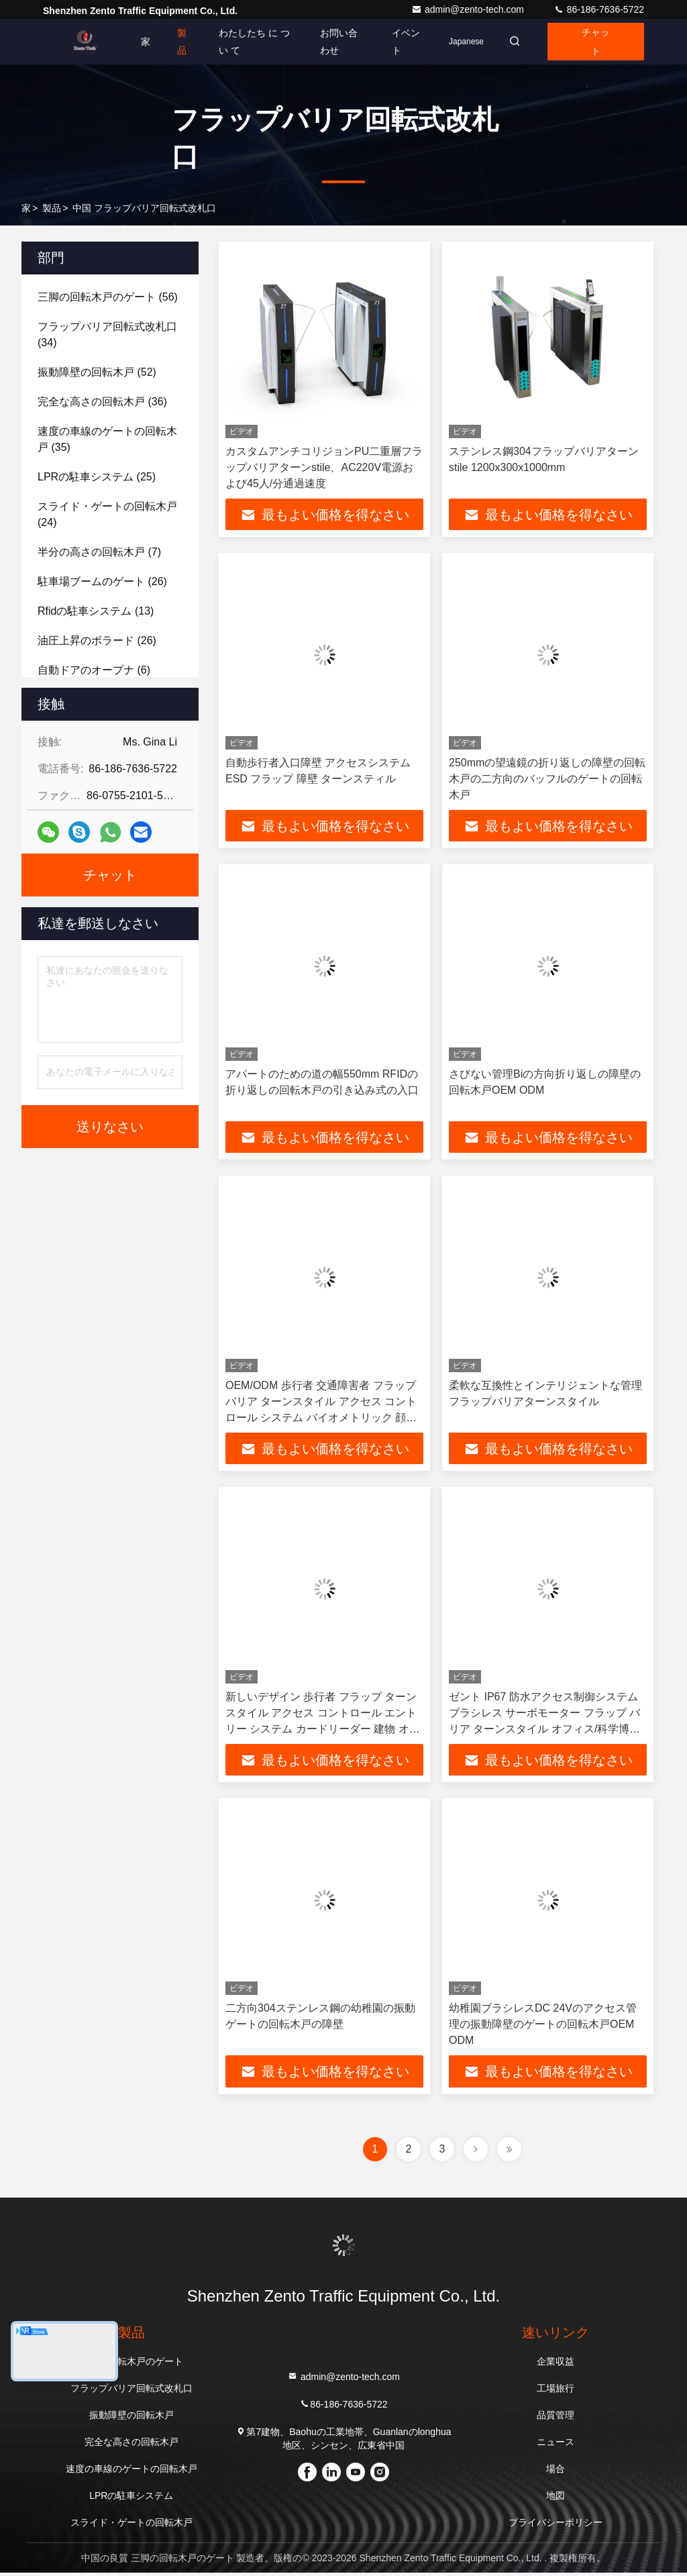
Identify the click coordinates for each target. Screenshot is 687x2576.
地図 (555, 2498)
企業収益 (555, 2364)
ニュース (555, 2445)
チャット (594, 42)
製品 (182, 42)
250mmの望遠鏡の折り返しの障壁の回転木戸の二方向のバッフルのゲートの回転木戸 (547, 779)
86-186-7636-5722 (598, 9)
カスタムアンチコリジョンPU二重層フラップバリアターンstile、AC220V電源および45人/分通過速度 (324, 467)
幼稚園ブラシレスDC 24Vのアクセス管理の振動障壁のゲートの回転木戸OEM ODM (543, 2027)
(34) (107, 334)
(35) (107, 439)
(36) (102, 401)
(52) (97, 372)
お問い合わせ (334, 42)
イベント (399, 42)
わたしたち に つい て (247, 42)
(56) (108, 297)
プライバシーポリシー (555, 2525)
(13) (96, 611)
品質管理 (555, 2418)
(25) (97, 476)
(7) (99, 552)
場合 (555, 2472)
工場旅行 (555, 2391)
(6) (94, 670)
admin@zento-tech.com (469, 9)
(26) (102, 581)
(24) (107, 514)
